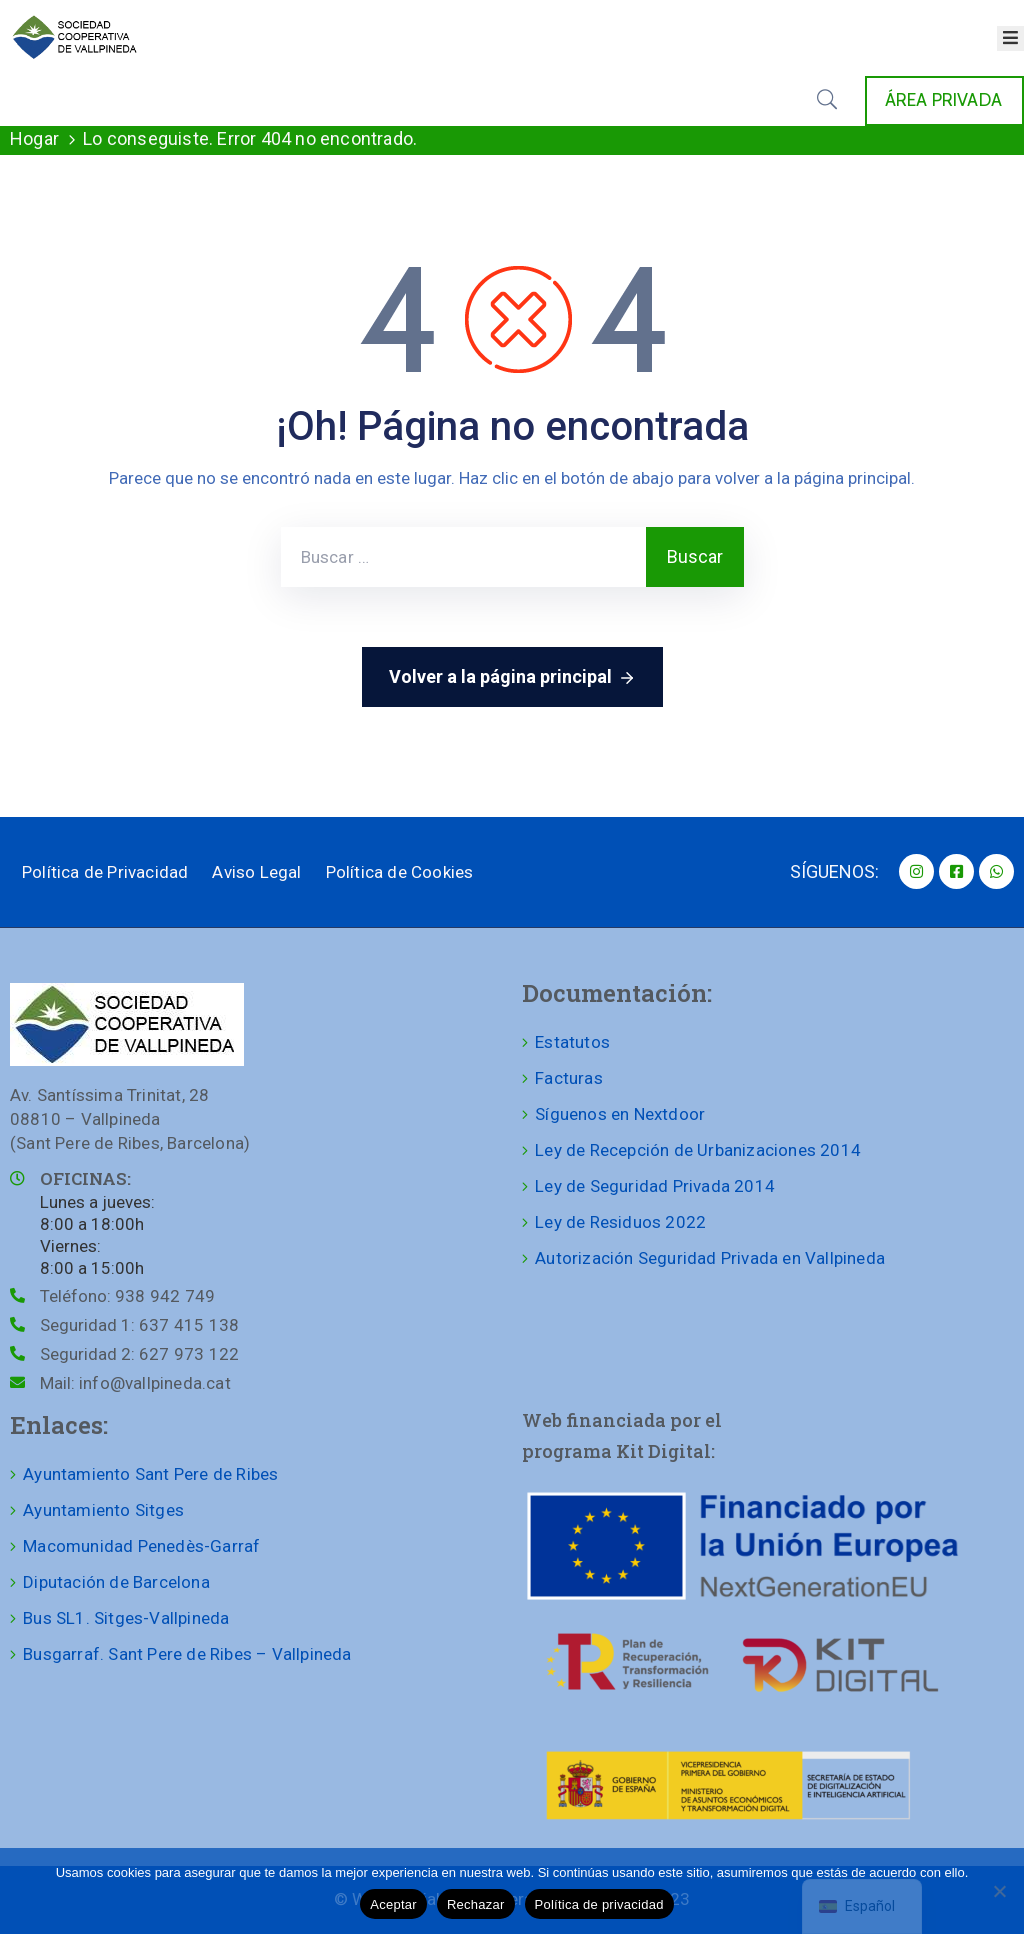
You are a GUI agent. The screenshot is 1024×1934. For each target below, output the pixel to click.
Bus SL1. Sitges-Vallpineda (126, 1618)
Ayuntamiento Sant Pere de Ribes (150, 1474)
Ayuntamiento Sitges (103, 1510)
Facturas (569, 1078)
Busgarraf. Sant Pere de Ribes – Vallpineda (187, 1654)
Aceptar (393, 1904)
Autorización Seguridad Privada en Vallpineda (710, 1258)
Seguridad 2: (139, 1354)
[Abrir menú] (1010, 38)
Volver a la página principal (512, 678)
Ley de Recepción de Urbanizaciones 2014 (698, 1150)
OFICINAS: (85, 1178)
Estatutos (572, 1042)
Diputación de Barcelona (116, 1582)
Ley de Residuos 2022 (620, 1222)
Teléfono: (127, 1296)
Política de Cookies (400, 872)
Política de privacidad (599, 1904)
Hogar (34, 138)
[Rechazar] (999, 1891)
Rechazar (476, 1904)
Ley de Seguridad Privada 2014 (655, 1186)
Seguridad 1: (139, 1325)
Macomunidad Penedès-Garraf (141, 1546)
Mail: (135, 1383)
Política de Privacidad (105, 872)
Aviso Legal (256, 872)
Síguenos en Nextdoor (620, 1114)
